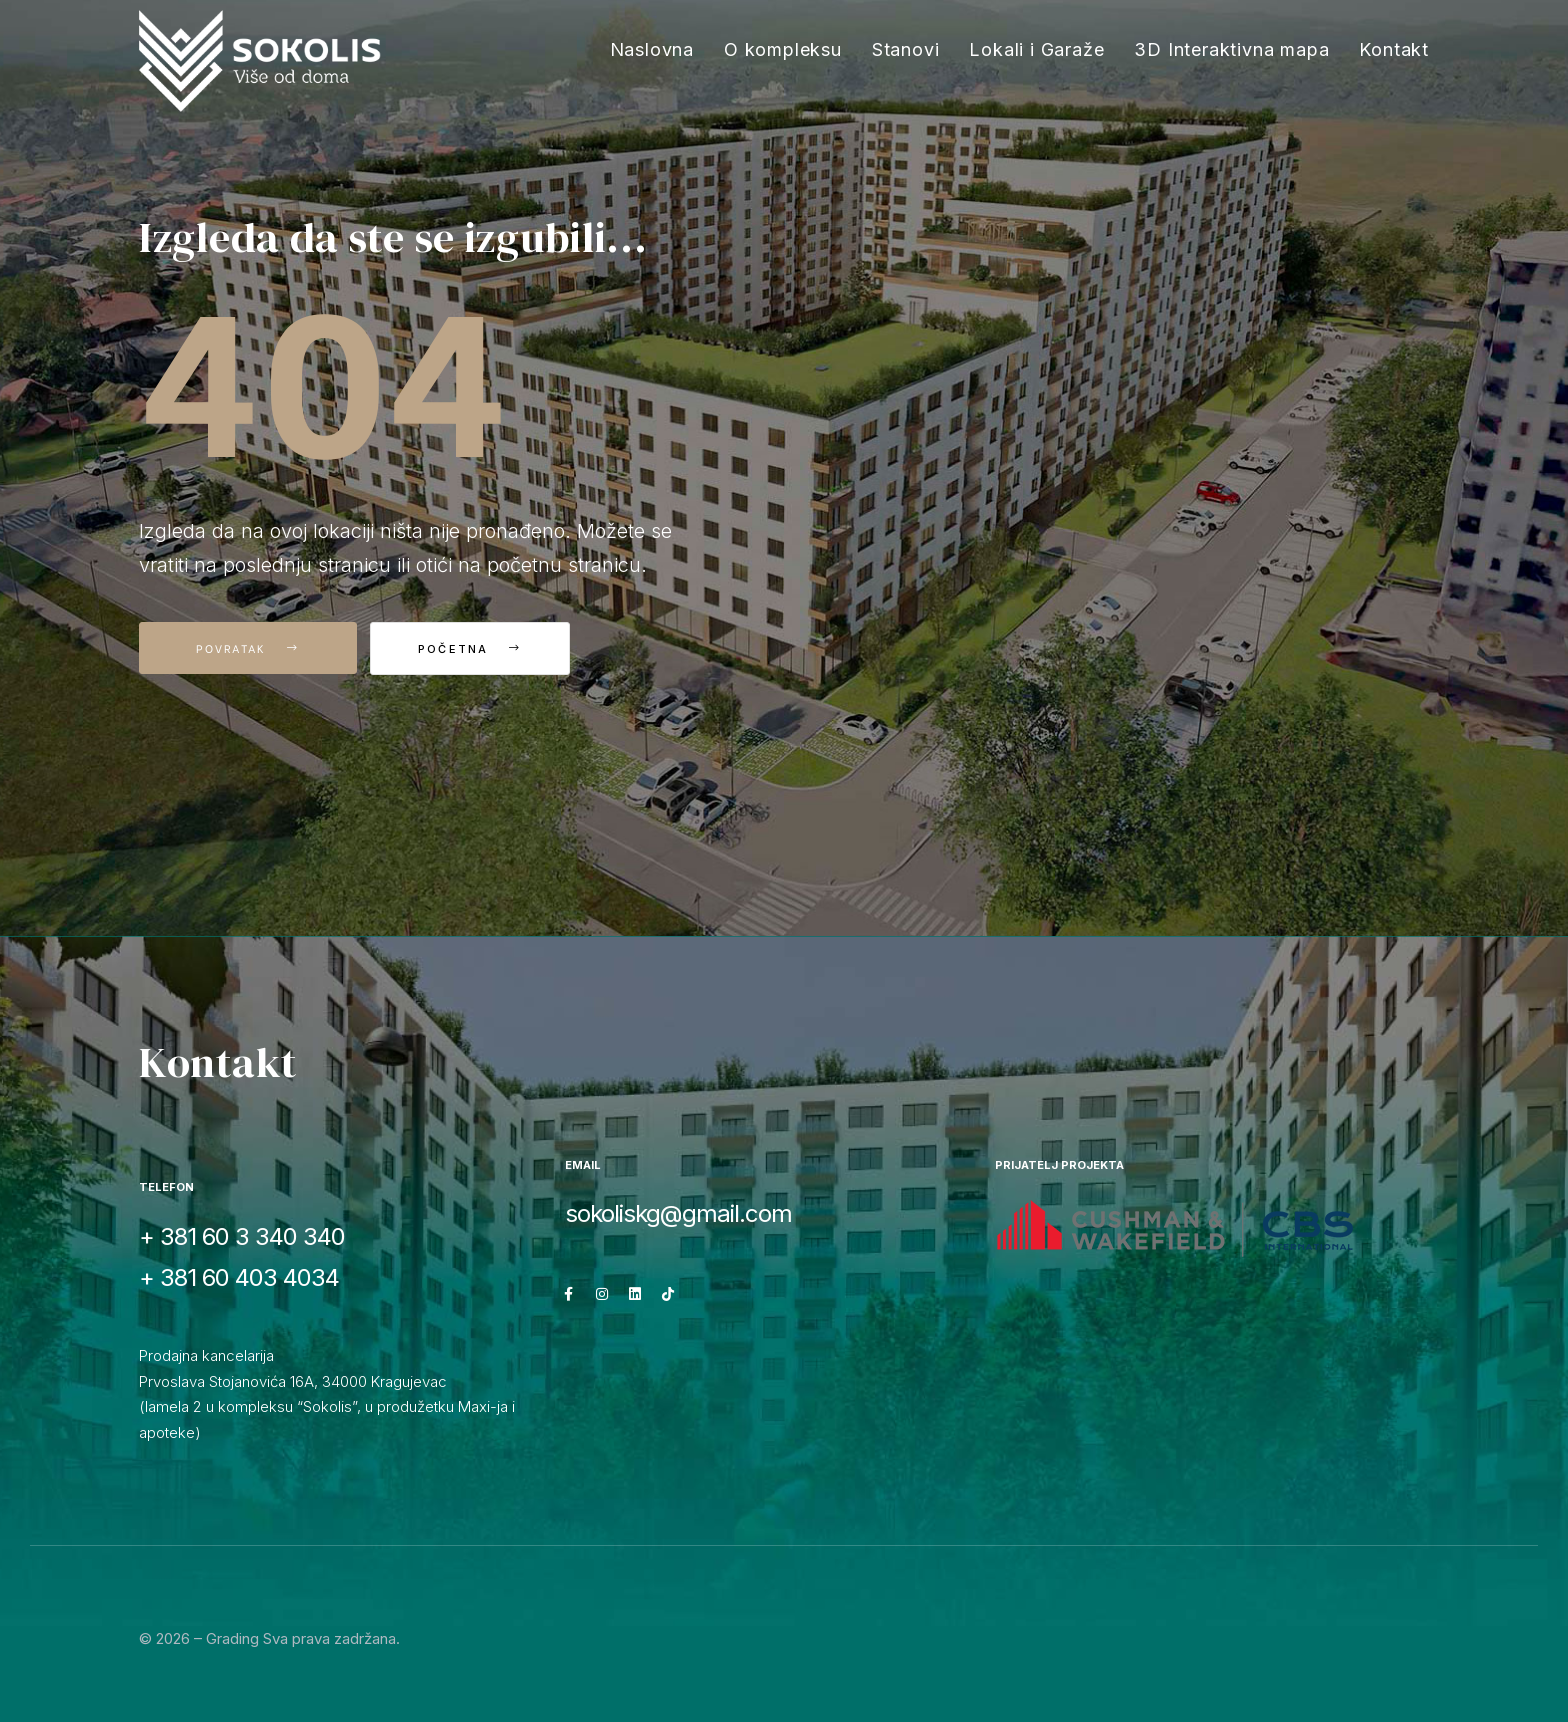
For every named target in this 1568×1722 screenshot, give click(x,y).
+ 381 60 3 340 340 (242, 1236)
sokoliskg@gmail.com (678, 1213)
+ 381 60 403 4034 (239, 1277)
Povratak (247, 648)
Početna (479, 649)
